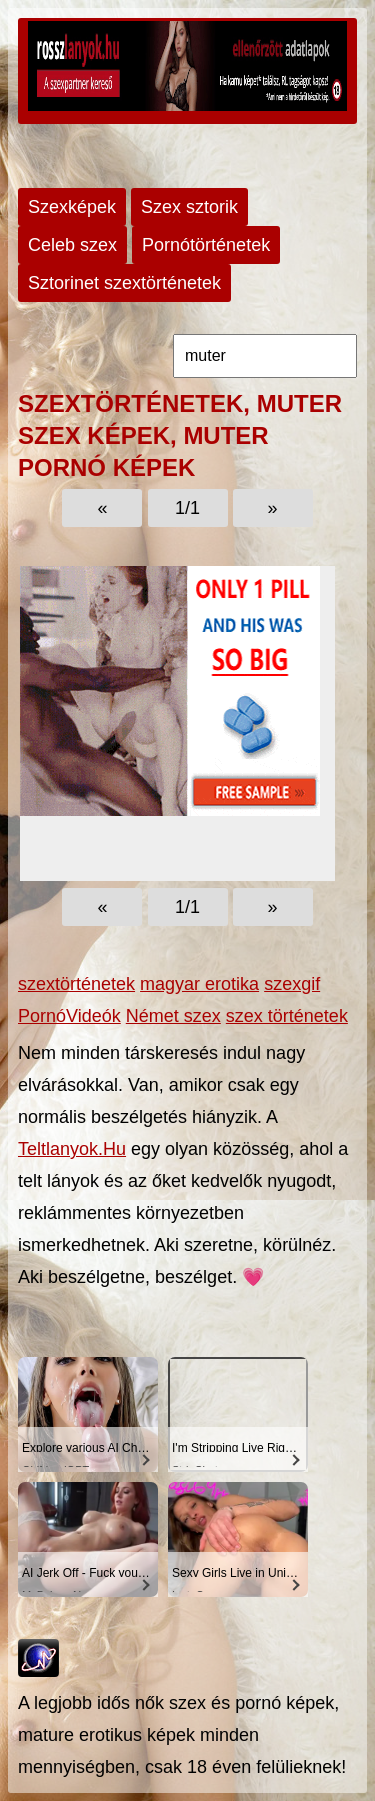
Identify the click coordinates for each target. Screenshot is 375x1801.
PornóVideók (69, 1016)
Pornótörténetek (206, 245)
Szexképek (72, 207)
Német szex (173, 1016)
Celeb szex (72, 245)
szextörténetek (76, 984)
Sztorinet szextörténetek (124, 283)
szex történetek (287, 1016)
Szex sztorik (189, 207)
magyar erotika (199, 984)
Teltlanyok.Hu (72, 1149)
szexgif (292, 984)
